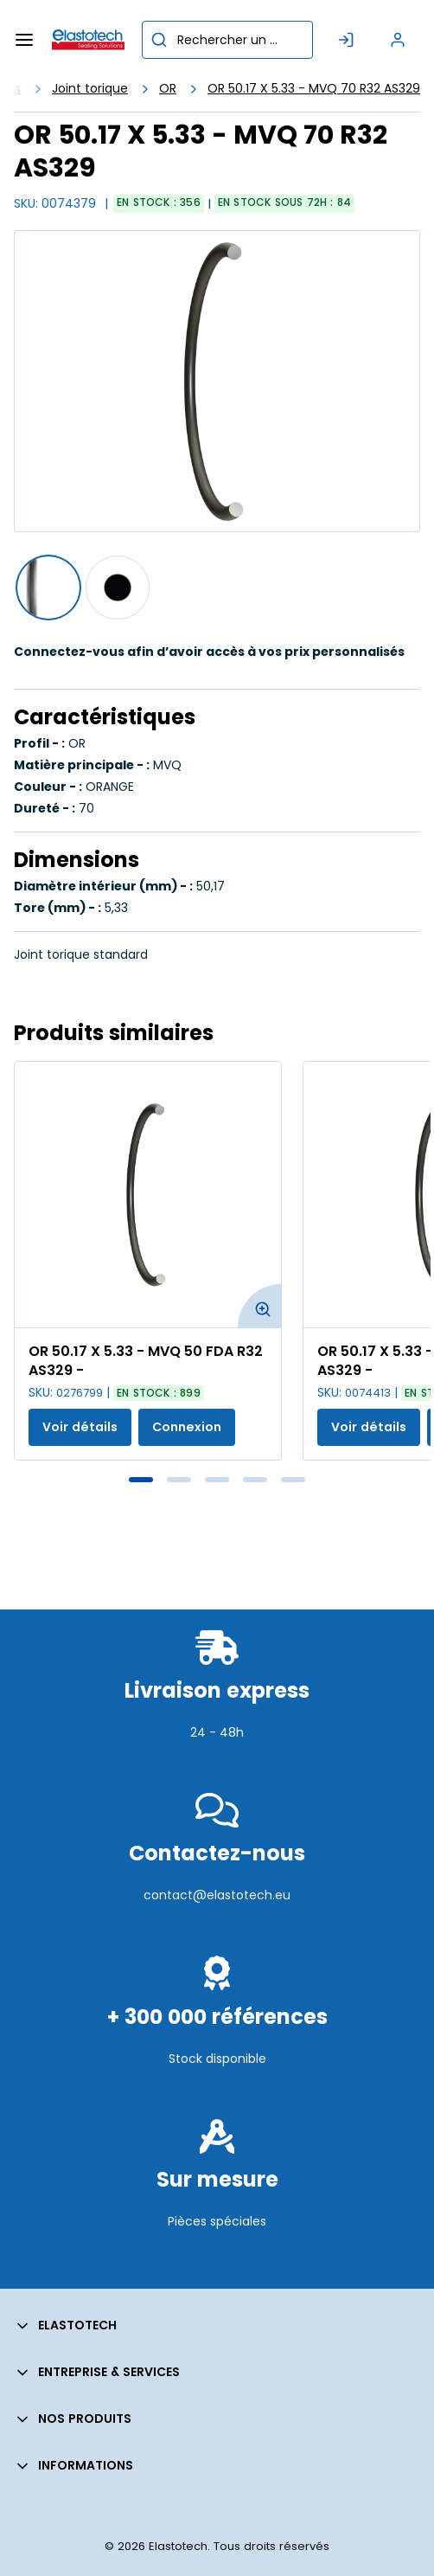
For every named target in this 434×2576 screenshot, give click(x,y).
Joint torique (90, 88)
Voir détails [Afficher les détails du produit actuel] (80, 1427)
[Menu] (24, 40)
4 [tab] (255, 1480)
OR (167, 88)
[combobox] (227, 40)
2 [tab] (179, 1480)
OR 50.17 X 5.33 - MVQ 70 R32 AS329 (313, 88)
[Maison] (88, 39)
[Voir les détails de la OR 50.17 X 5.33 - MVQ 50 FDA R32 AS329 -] (148, 1194)
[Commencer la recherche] (159, 40)
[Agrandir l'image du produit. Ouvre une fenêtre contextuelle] (259, 1305)
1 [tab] (141, 1480)
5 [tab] (293, 1480)
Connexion (186, 1427)
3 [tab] (217, 1480)
